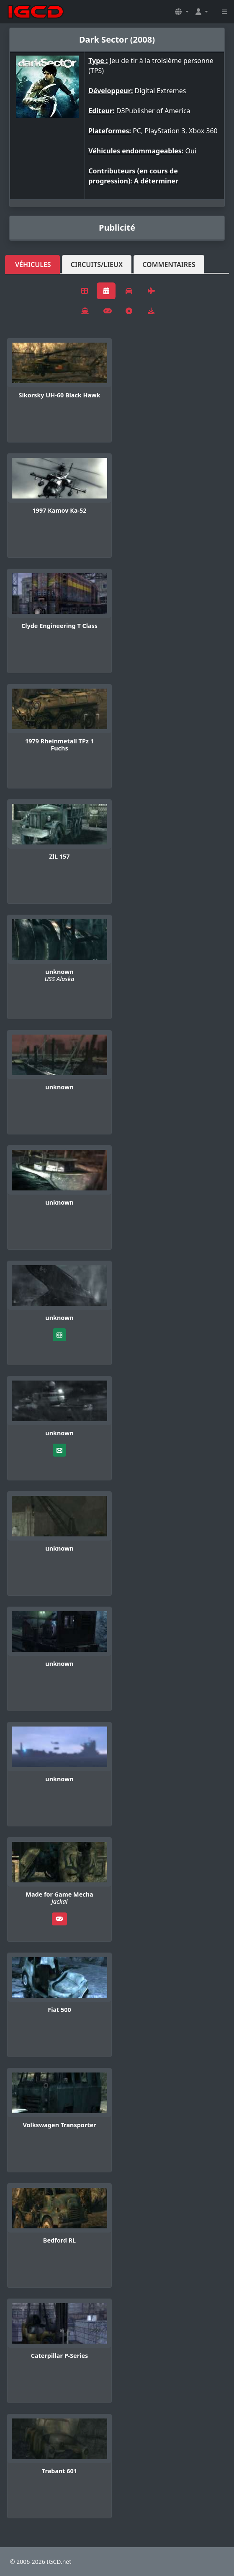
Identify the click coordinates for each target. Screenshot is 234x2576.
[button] (182, 11)
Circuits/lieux (97, 264)
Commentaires (168, 264)
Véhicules (33, 264)
